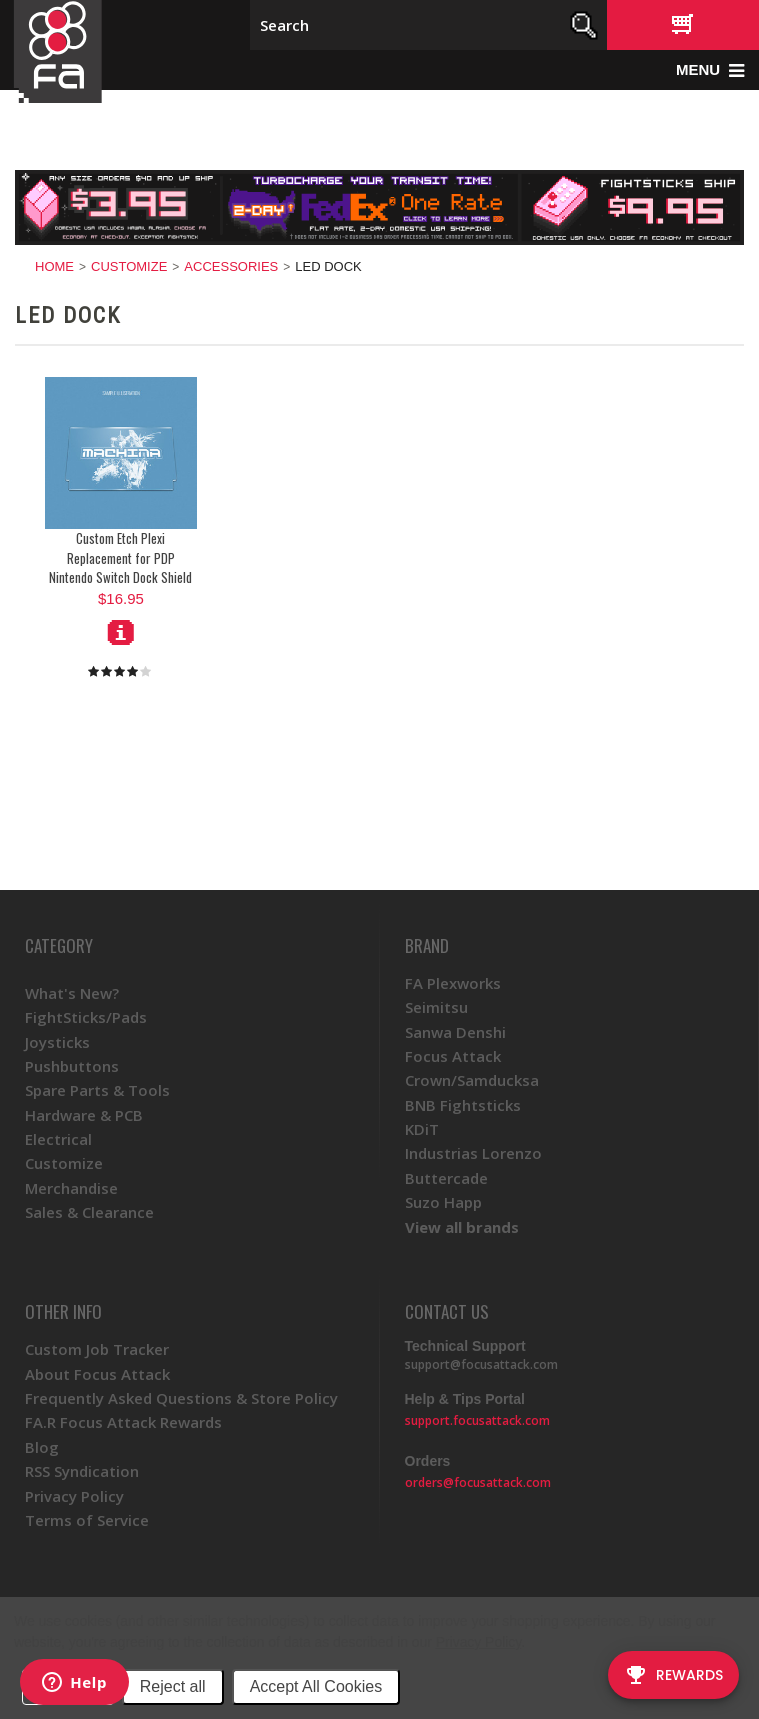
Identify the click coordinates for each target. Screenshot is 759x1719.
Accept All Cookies (316, 1686)
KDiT (422, 1129)
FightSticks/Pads (86, 1017)
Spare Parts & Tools (97, 1090)
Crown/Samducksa (472, 1080)
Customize (129, 266)
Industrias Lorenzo (473, 1153)
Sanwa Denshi (455, 1032)
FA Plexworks (453, 983)
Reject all (173, 1686)
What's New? (72, 993)
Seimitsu (436, 1007)
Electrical (58, 1139)
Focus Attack (453, 1056)
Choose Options (121, 632)
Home (54, 266)
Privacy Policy (478, 1642)
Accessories (231, 266)
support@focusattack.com (481, 1364)
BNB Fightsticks (463, 1105)
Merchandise (71, 1188)
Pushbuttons (72, 1066)
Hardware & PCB (84, 1115)
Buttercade (446, 1178)
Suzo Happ (443, 1202)
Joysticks (57, 1042)
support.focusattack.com (477, 1420)
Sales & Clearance (89, 1212)
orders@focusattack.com (478, 1482)
